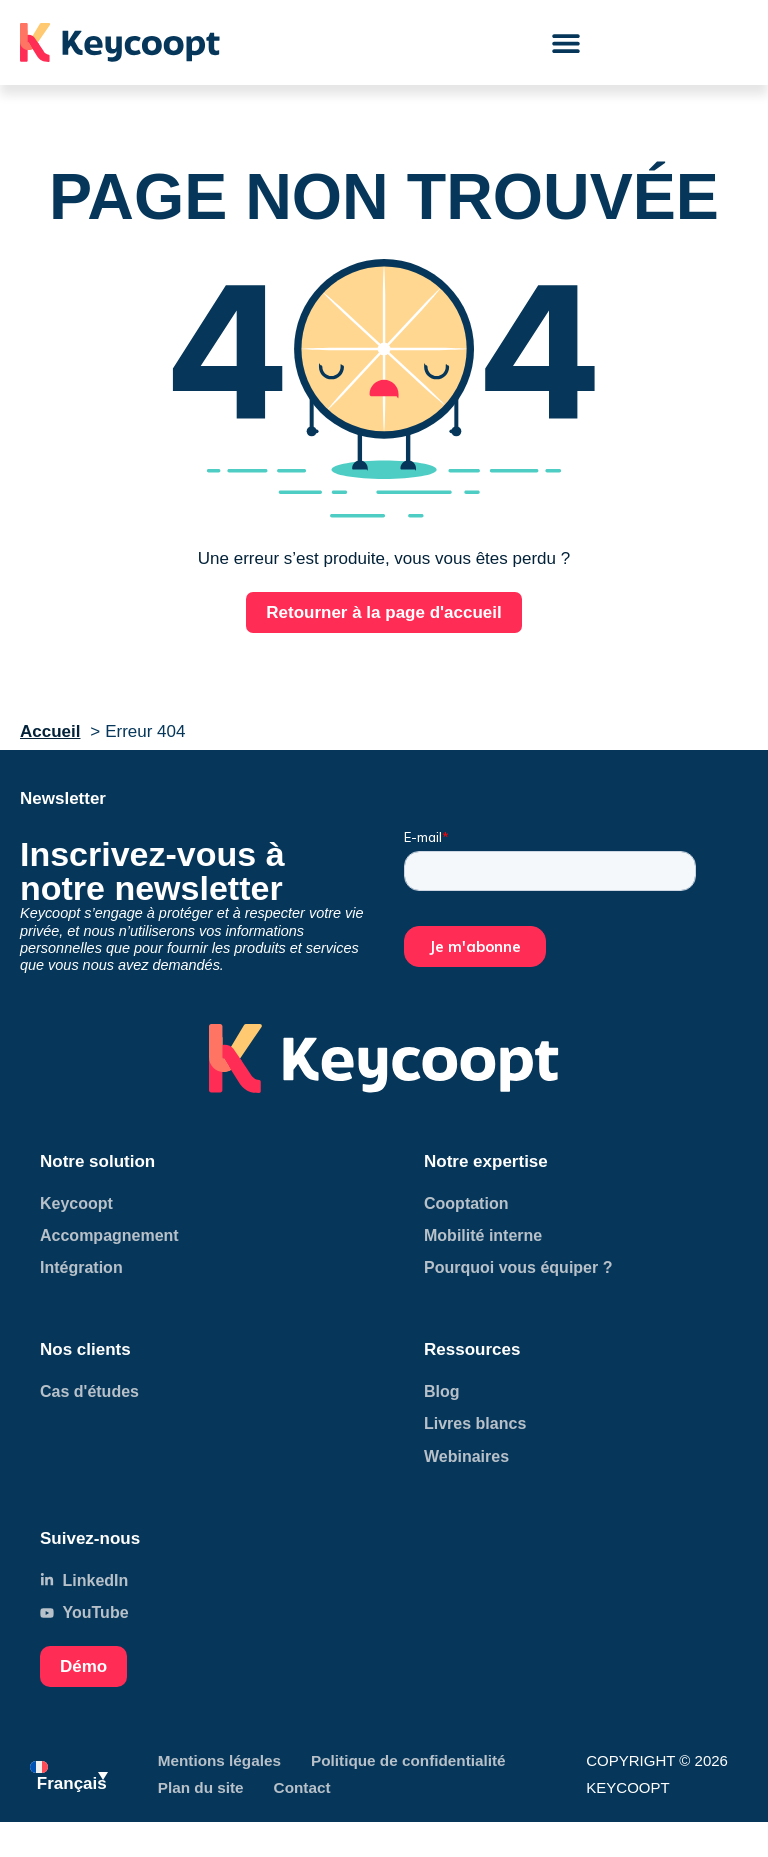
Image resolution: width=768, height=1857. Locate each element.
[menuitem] (69, 1774)
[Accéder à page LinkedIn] (192, 1203)
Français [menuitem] (72, 1783)
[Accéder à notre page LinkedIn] (192, 1580)
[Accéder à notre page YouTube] (192, 1612)
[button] (566, 42)
